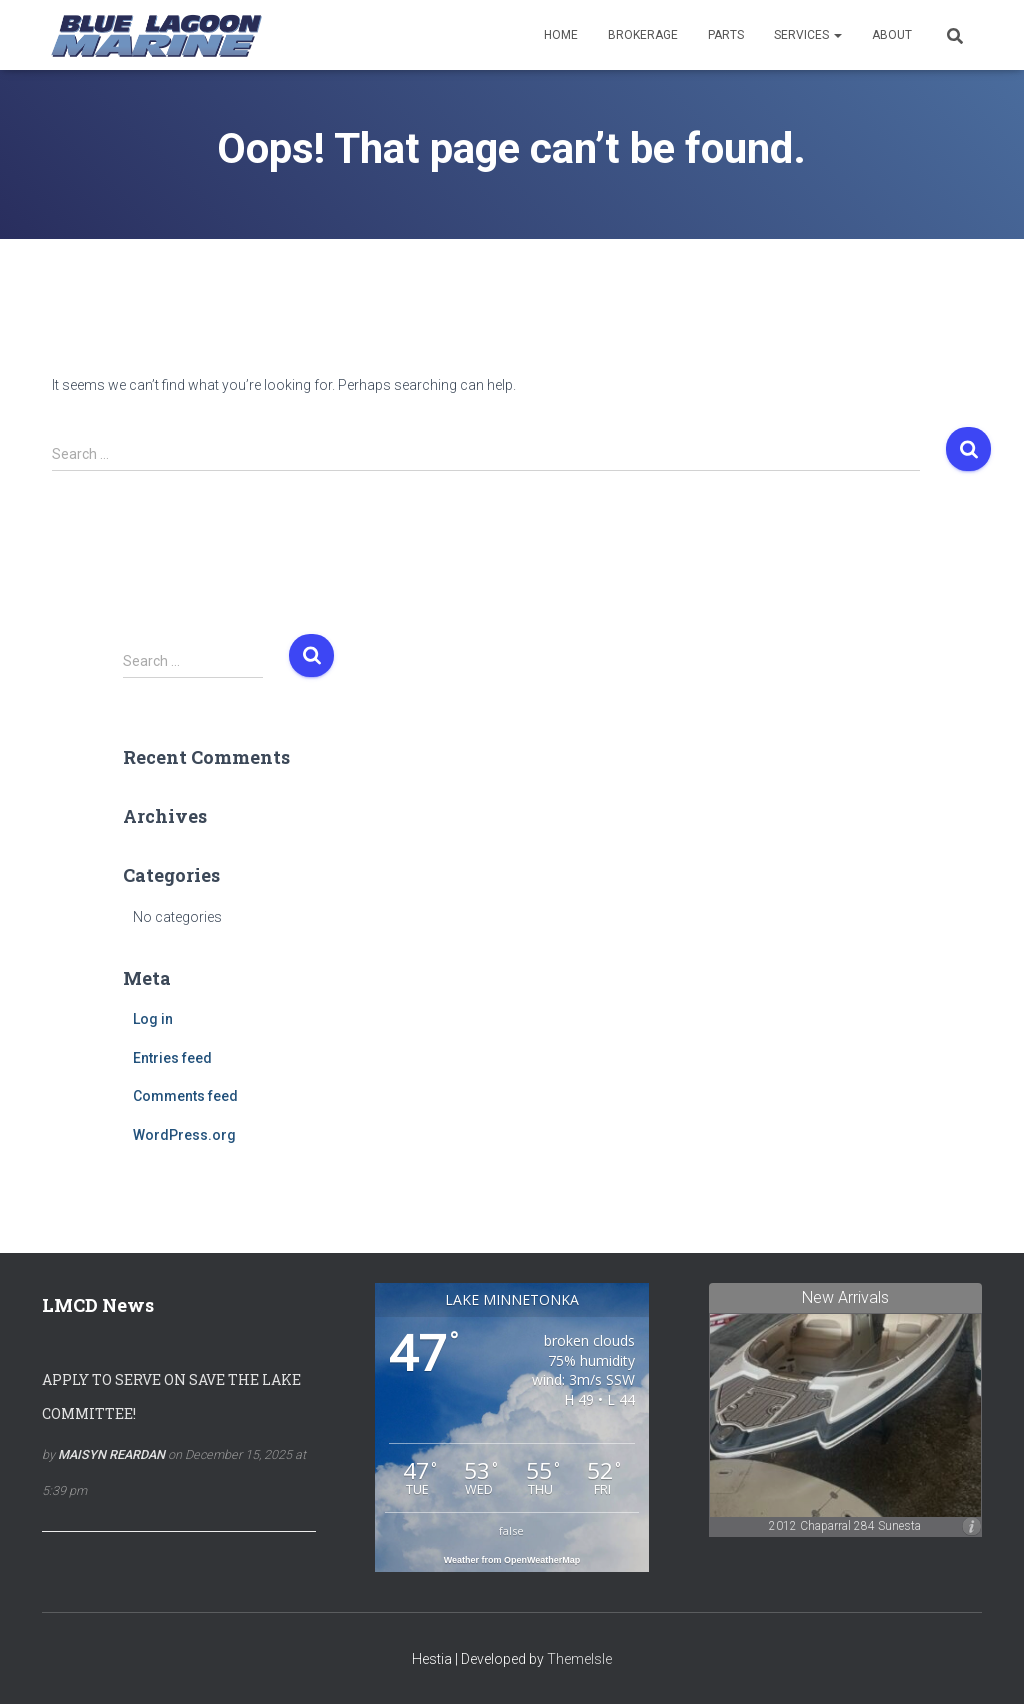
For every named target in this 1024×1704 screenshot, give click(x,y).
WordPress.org (184, 1135)
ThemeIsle (579, 1659)
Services (808, 35)
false (511, 1530)
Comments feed (185, 1096)
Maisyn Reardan (111, 1454)
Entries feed (172, 1058)
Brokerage (643, 35)
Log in (153, 1019)
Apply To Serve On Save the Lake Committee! (171, 1396)
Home (561, 35)
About (892, 35)
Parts (726, 35)
